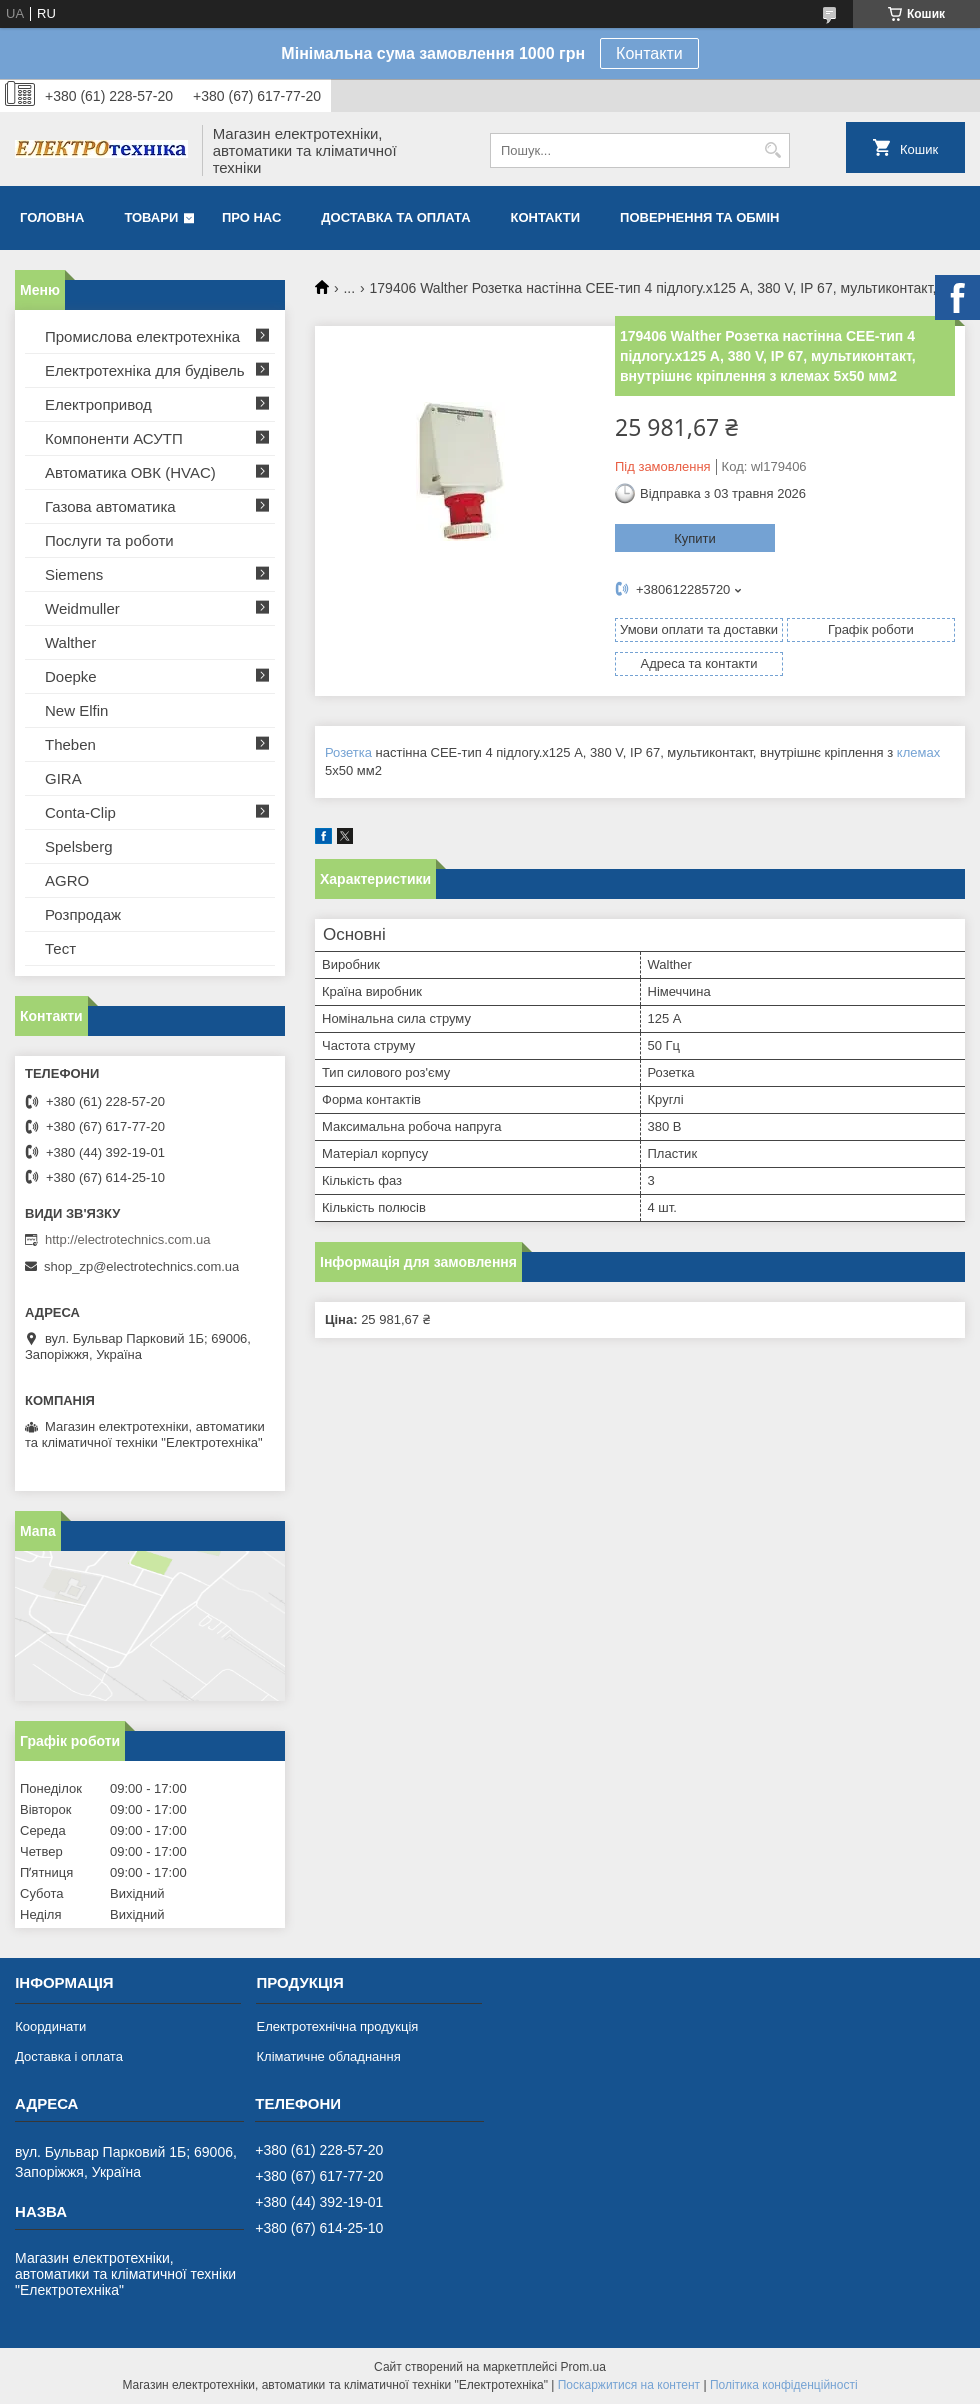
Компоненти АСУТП (114, 438)
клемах (918, 752)
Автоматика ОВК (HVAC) (130, 472)
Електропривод (98, 404)
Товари (151, 217)
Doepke (71, 676)
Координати (50, 2026)
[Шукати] (772, 150)
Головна (52, 217)
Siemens (74, 574)
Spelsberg (79, 846)
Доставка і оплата (69, 2056)
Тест (60, 948)
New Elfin (76, 710)
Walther (70, 642)
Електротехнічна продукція (337, 2026)
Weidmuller (82, 608)
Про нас (251, 217)
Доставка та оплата (395, 217)
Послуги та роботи (109, 540)
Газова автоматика (110, 506)
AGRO (67, 880)
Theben (70, 744)
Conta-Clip (80, 812)
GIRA (63, 778)
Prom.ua (583, 2367)
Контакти (649, 53)
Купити (695, 538)
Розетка (348, 752)
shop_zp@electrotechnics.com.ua (141, 1266)
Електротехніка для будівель (145, 370)
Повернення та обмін (699, 217)
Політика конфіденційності (784, 2385)
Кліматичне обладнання (328, 2056)
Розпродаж (83, 914)
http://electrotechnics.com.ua (127, 1239)
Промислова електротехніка (142, 336)
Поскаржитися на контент (629, 2385)
